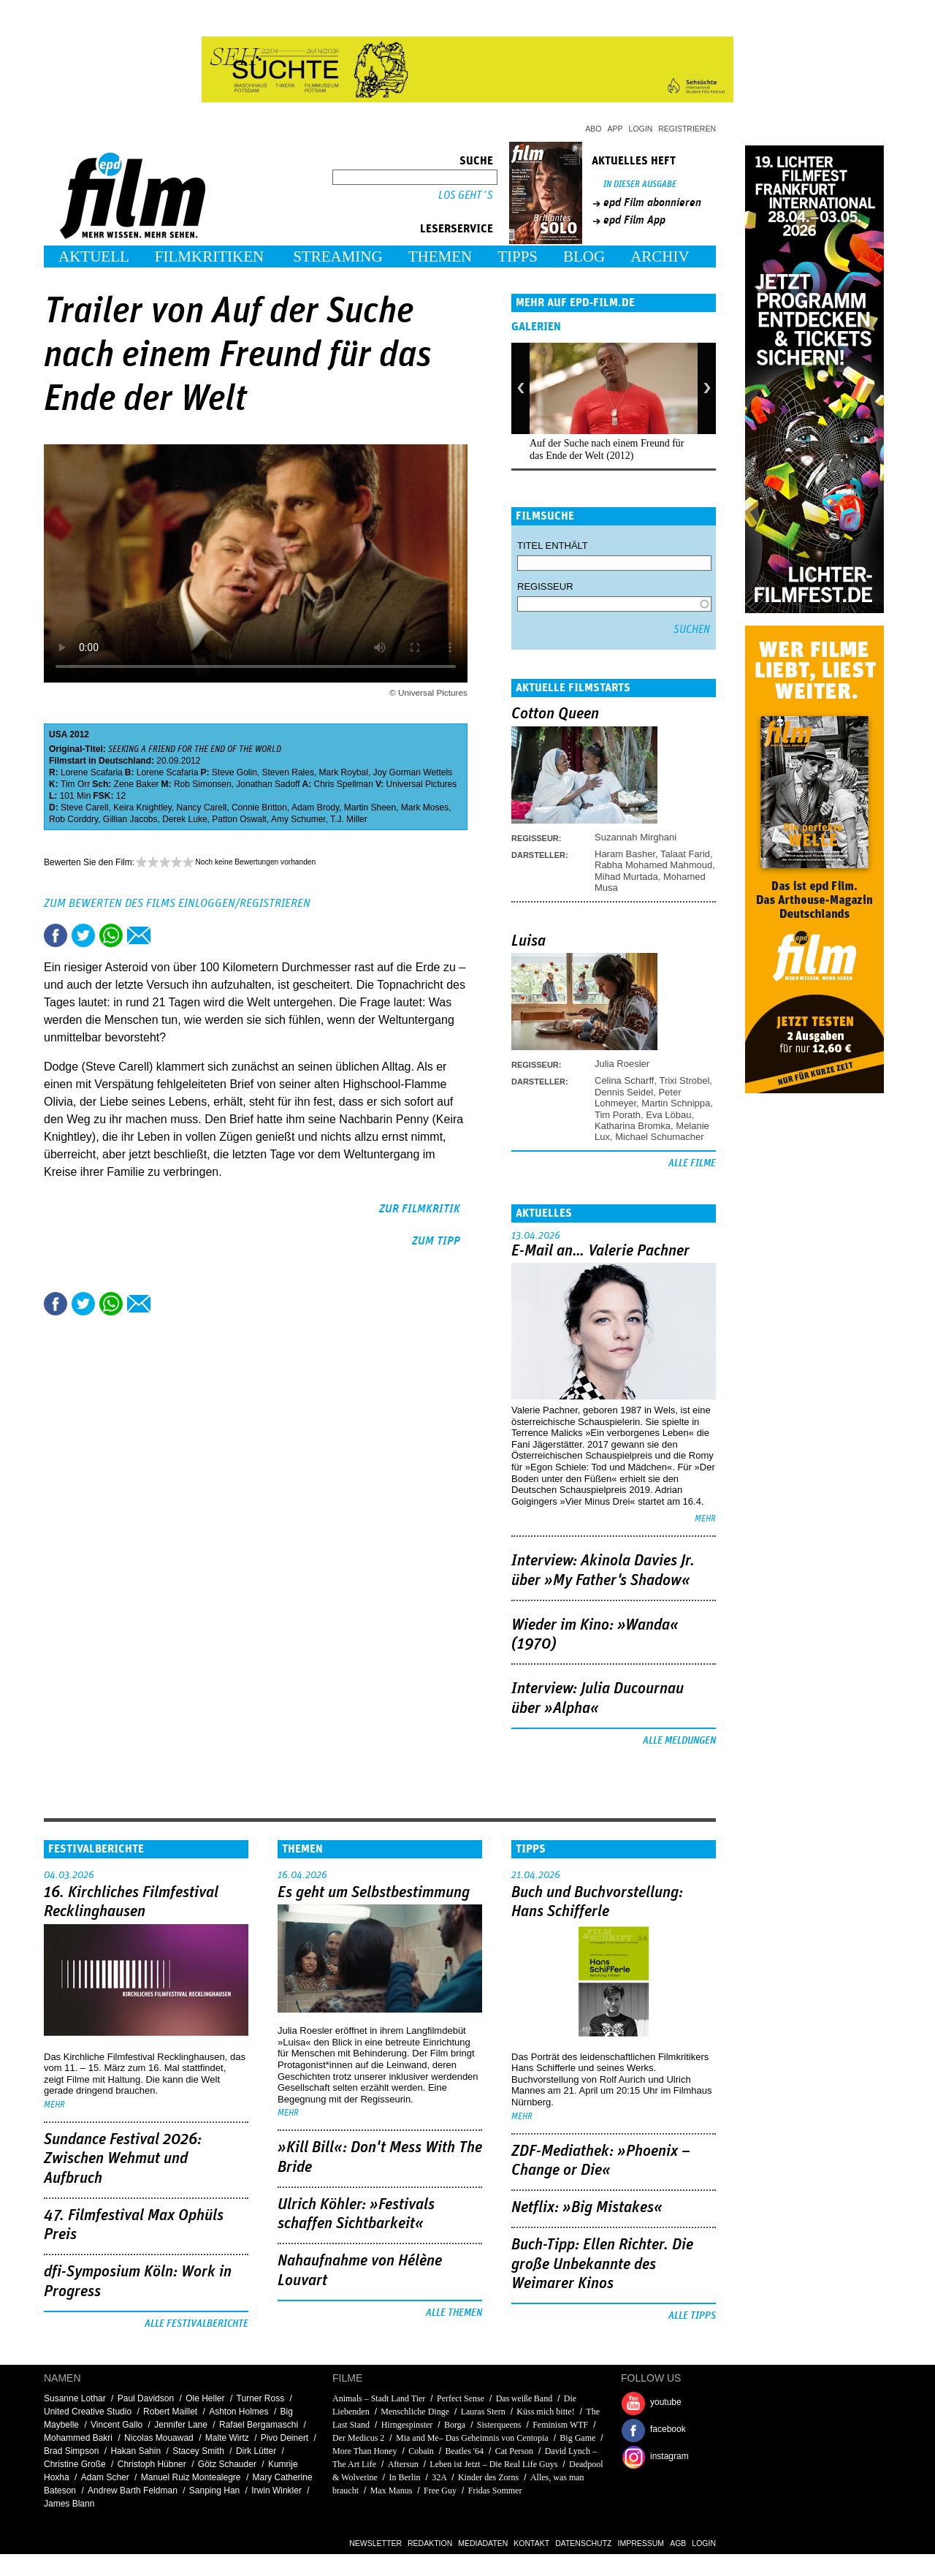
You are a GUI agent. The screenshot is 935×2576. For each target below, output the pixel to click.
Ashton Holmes (238, 2411)
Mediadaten (483, 2543)
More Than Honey (364, 2451)
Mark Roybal (343, 772)
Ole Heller (205, 2398)
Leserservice (456, 229)
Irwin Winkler (276, 2490)
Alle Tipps (692, 2316)
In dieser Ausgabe (639, 185)
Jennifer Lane (180, 2425)
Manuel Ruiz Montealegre (191, 2477)
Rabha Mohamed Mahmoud (653, 864)
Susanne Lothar (75, 2398)
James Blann (69, 2504)
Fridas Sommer (495, 2490)
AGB (678, 2543)
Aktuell (93, 256)
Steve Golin (234, 772)
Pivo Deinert (284, 2438)
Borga (454, 2425)
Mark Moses (425, 807)
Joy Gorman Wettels (412, 772)
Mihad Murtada (626, 876)
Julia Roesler (622, 1063)
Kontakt (531, 2543)
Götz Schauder (227, 2464)
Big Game (577, 2438)
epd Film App (634, 220)
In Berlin (405, 2477)
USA (58, 734)
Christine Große (75, 2464)
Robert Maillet (170, 2411)
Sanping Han (214, 2490)
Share (111, 935)
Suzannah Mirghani (635, 837)
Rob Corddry (73, 819)
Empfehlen (138, 935)
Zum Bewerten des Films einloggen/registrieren (177, 903)
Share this (55, 935)
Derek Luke (184, 819)
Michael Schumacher (659, 1136)
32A (439, 2477)
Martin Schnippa (675, 1103)
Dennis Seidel (624, 1092)
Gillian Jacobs (130, 819)
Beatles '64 (464, 2451)
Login (641, 128)
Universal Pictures (421, 784)
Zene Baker (136, 784)
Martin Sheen (370, 807)
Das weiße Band (524, 2398)
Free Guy (440, 2490)
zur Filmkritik (419, 1209)
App (615, 128)
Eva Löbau (668, 1114)
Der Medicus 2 (358, 2438)
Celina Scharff (624, 1080)
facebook (668, 2429)
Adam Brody (315, 807)
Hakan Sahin (135, 2451)
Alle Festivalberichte (196, 2324)
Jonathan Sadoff (267, 784)
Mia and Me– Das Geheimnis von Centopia (472, 2438)
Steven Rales (288, 772)
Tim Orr (75, 784)
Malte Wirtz (227, 2438)
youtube (666, 2402)
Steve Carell (84, 807)
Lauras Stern (483, 2411)
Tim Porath (618, 1114)
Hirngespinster (407, 2425)
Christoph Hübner (152, 2464)
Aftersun (403, 2464)
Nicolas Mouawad (159, 2438)
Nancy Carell (202, 807)
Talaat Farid (685, 853)
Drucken (166, 935)
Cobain (421, 2451)
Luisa (528, 941)
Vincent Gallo (116, 2425)
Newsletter (375, 2543)
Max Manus (391, 2490)
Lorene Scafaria (92, 772)
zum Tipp (436, 1241)
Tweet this (83, 935)
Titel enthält (552, 545)
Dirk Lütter (256, 2451)
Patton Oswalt (239, 819)
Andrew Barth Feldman (133, 2490)
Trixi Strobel (684, 1080)
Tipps (517, 256)
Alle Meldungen (679, 1741)
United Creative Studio (87, 2411)
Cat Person (514, 2451)
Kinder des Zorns (488, 2477)
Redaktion (430, 2543)
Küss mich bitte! (545, 2411)
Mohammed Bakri (78, 2438)
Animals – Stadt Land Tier (378, 2398)
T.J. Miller (348, 819)
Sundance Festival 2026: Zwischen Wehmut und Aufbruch (123, 2159)
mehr (705, 1519)
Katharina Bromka (633, 1125)
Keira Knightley (142, 807)
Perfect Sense (460, 2398)
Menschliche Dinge (415, 2411)
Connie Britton (259, 807)
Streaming (338, 256)
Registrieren (687, 128)
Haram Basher (625, 853)
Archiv (660, 256)
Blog (584, 256)
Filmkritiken (209, 256)
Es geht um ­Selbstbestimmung (374, 1893)
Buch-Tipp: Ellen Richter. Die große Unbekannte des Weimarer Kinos (602, 2264)
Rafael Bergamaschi (258, 2425)
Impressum (641, 2543)
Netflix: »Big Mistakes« (587, 2208)
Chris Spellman (343, 784)
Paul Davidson (146, 2398)
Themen (440, 256)
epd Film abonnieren (652, 202)
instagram (669, 2456)
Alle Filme (692, 1163)
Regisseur (545, 586)
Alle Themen (454, 2313)
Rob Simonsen (203, 784)
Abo (593, 128)
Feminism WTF (560, 2425)
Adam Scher (105, 2477)
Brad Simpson (71, 2451)
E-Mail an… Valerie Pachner (600, 1251)
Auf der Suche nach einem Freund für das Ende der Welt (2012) (607, 449)
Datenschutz (583, 2543)
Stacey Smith (198, 2451)
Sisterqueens (499, 2425)
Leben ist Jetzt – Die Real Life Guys (493, 2464)
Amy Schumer (298, 819)
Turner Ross (261, 2398)
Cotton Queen (555, 714)
